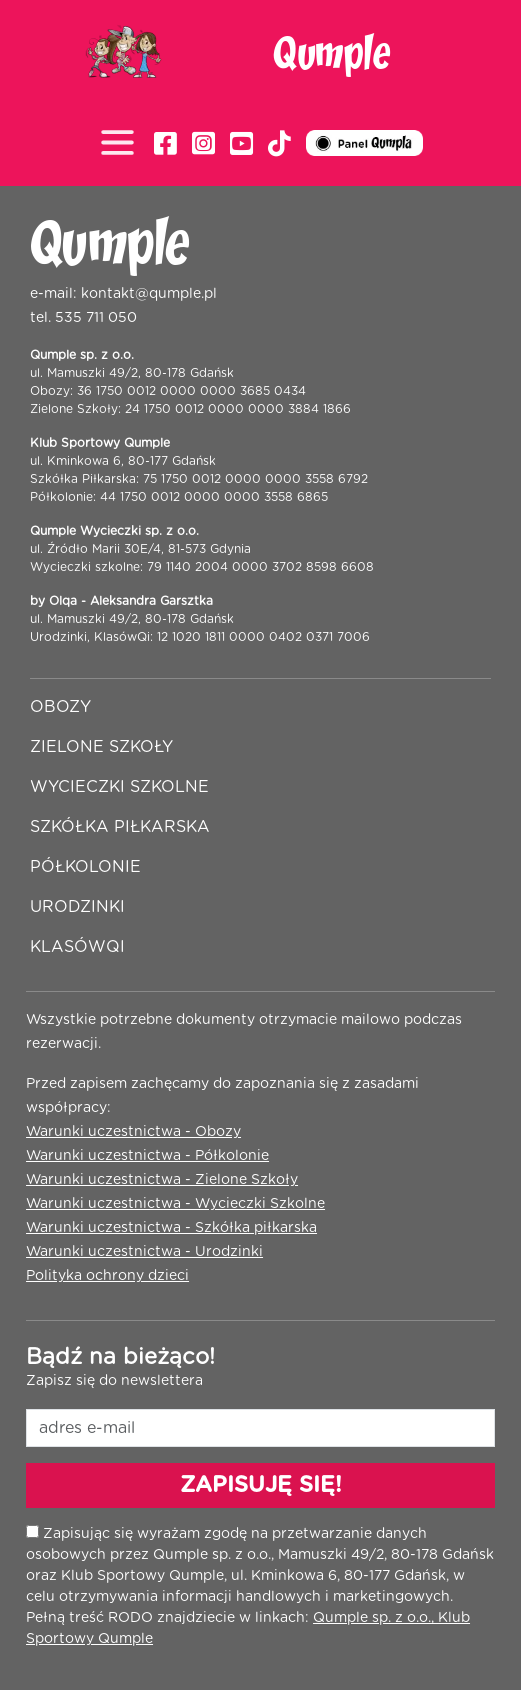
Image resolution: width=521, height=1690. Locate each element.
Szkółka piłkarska (120, 827)
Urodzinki (77, 907)
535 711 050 (96, 318)
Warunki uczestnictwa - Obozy (133, 1132)
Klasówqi (77, 947)
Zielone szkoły (101, 747)
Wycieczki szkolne (119, 787)
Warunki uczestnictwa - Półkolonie (147, 1156)
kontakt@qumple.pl (149, 294)
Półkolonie (85, 867)
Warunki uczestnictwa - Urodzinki (144, 1252)
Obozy (60, 707)
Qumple (332, 55)
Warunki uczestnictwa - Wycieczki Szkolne (175, 1204)
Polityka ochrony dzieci (107, 1276)
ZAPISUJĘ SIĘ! (261, 1485)
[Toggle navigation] (122, 144)
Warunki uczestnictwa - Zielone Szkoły (162, 1180)
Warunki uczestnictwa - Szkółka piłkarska (171, 1228)
